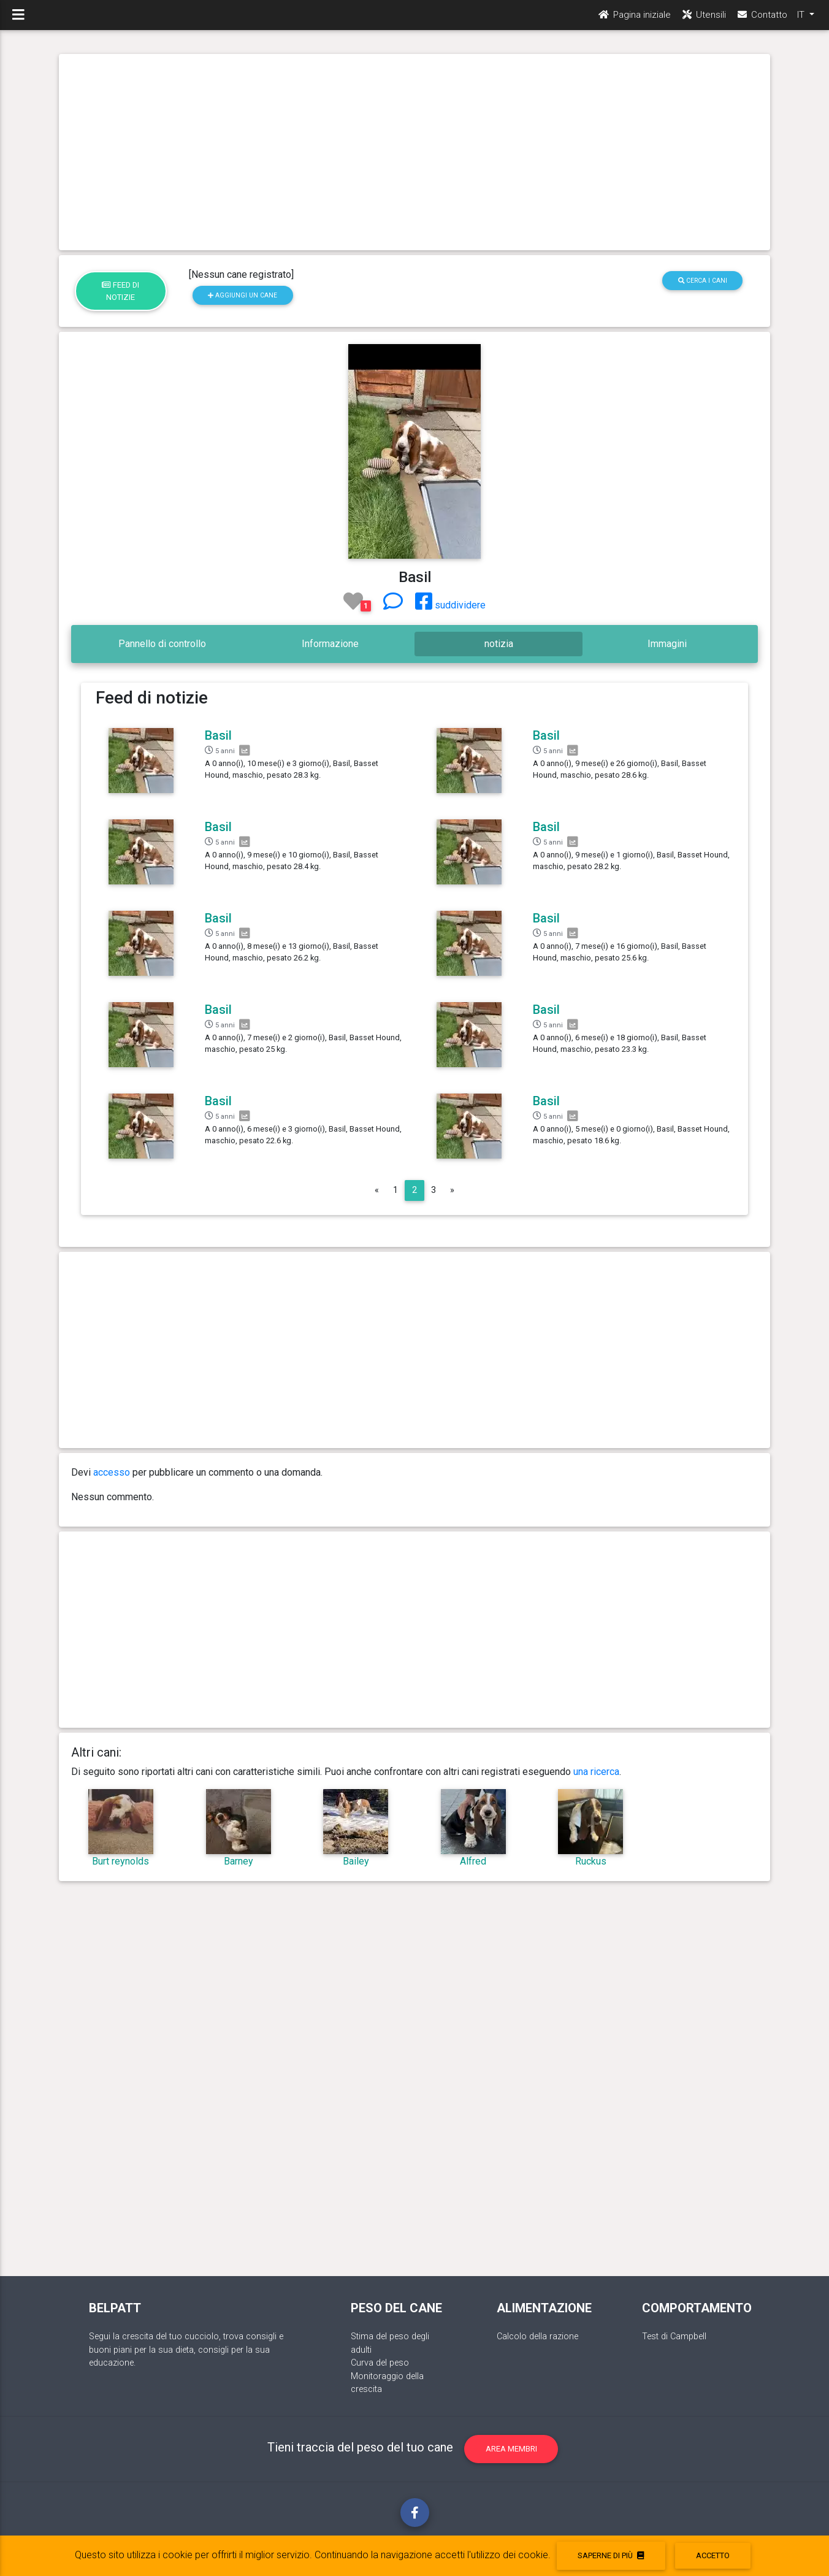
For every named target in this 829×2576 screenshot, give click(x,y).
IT (802, 19)
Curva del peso (380, 2363)
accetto (713, 2555)
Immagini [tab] (667, 644)
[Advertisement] (414, 152)
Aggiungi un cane (242, 295)
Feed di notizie (120, 290)
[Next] (452, 1190)
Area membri (511, 2448)
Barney (238, 1861)
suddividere (450, 605)
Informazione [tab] (330, 644)
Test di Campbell (674, 2336)
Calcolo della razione (537, 2336)
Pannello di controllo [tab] (162, 644)
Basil (218, 735)
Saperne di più (611, 2555)
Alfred (473, 1861)
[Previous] (376, 1190)
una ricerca (596, 1771)
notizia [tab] (498, 644)
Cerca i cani (702, 281)
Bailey (356, 1861)
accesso (111, 1472)
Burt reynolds (120, 1861)
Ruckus (590, 1861)
